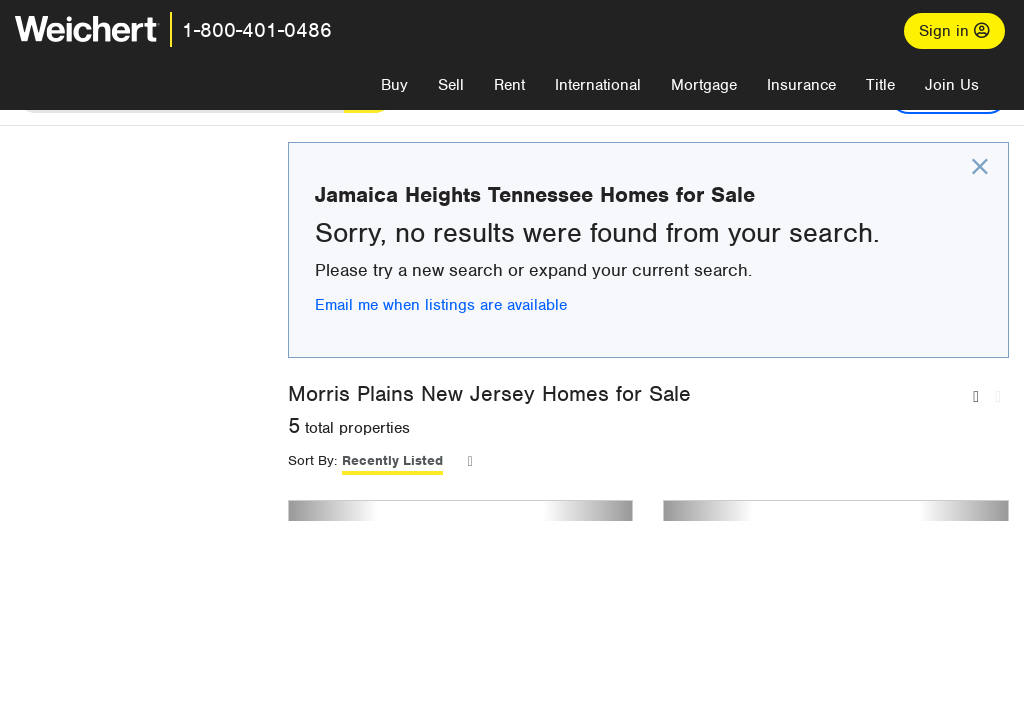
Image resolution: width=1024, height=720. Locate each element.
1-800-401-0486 (257, 30)
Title (880, 85)
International (598, 85)
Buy (394, 85)
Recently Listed (529, 491)
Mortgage (704, 85)
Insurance (801, 85)
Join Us (952, 85)
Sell (451, 85)
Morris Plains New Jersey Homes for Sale (626, 424)
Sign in (954, 31)
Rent (509, 85)
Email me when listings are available (578, 336)
